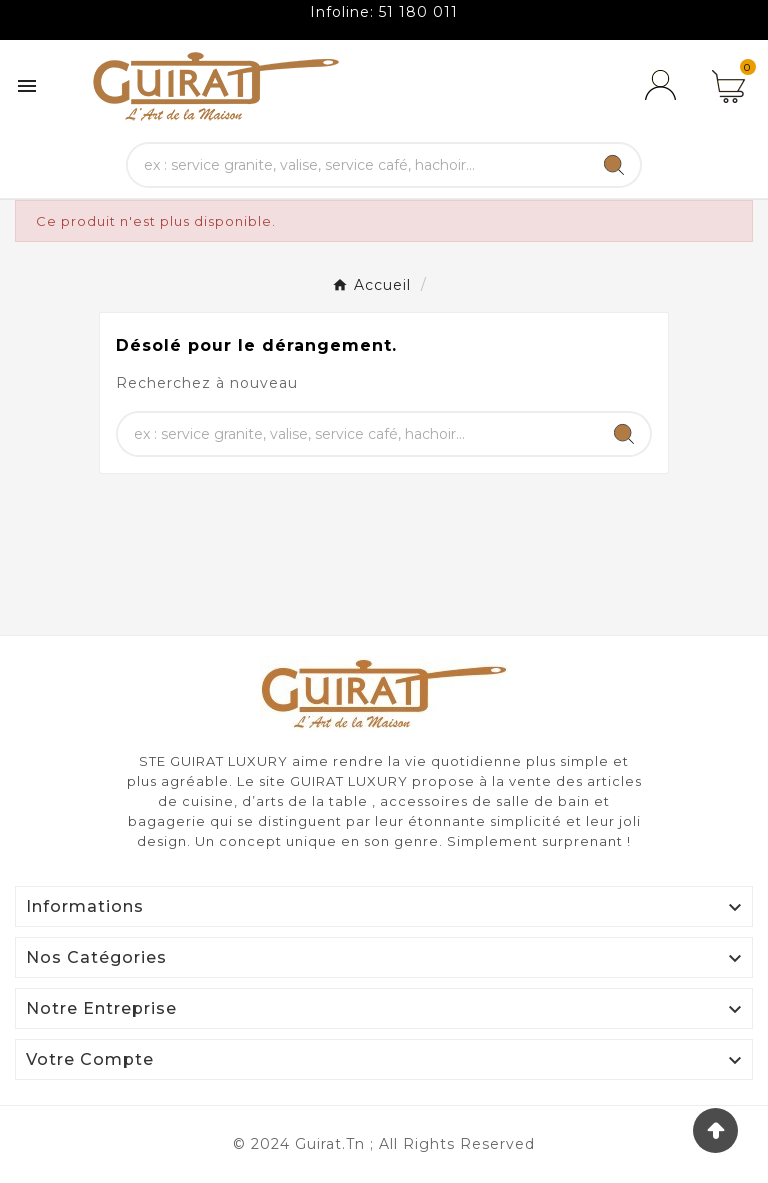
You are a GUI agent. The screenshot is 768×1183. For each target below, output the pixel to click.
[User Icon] (664, 86)
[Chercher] (358, 165)
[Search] (614, 165)
